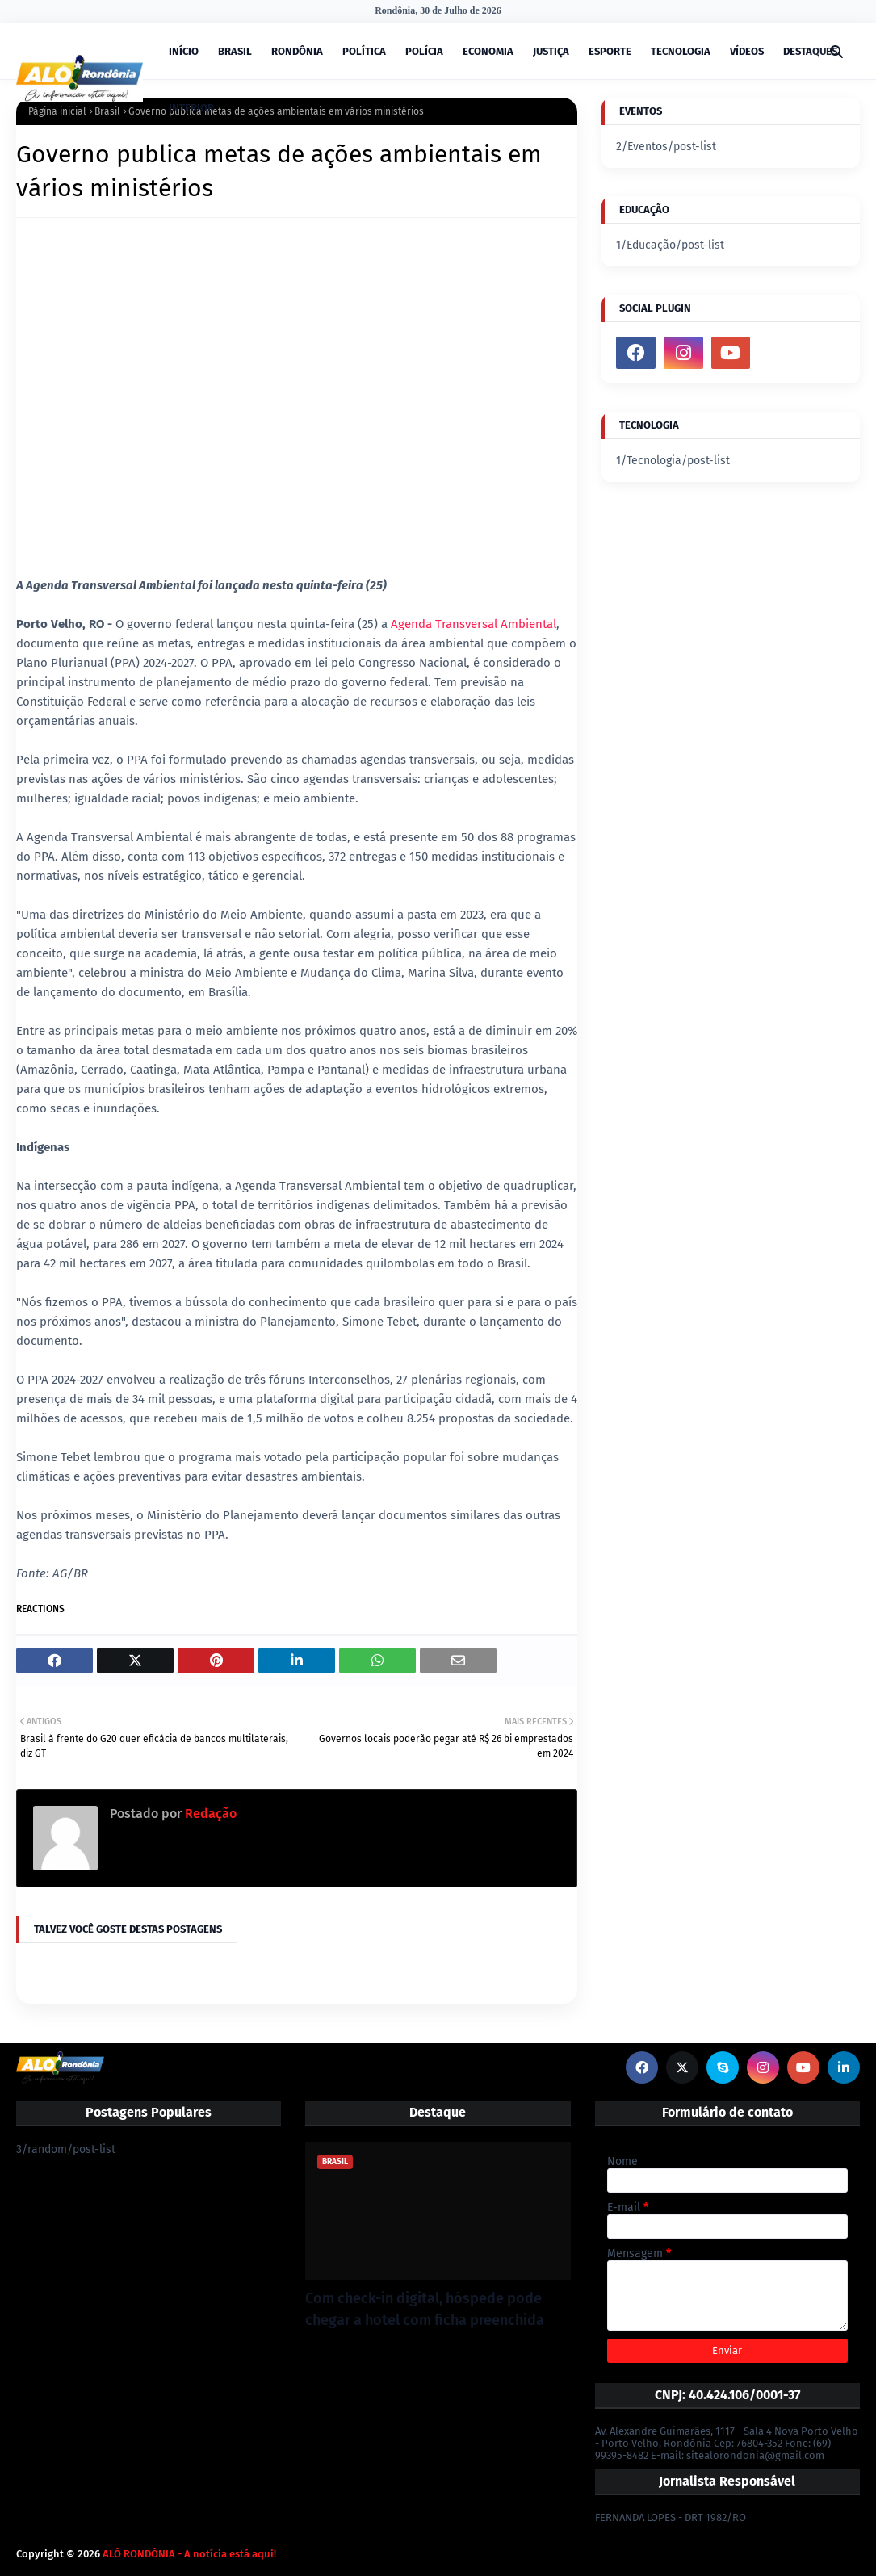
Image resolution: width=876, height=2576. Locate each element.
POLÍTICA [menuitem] (364, 51)
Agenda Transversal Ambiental (473, 624)
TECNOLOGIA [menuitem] (680, 51)
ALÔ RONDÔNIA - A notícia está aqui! (189, 2554)
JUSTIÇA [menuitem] (551, 51)
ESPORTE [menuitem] (610, 51)
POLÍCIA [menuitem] (424, 51)
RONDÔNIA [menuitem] (297, 51)
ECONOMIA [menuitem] (488, 51)
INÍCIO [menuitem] (184, 51)
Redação (209, 1813)
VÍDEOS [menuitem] (747, 51)
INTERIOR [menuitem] (191, 108)
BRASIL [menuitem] (235, 51)
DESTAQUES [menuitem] (810, 51)
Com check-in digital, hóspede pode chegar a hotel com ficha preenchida (424, 2309)
